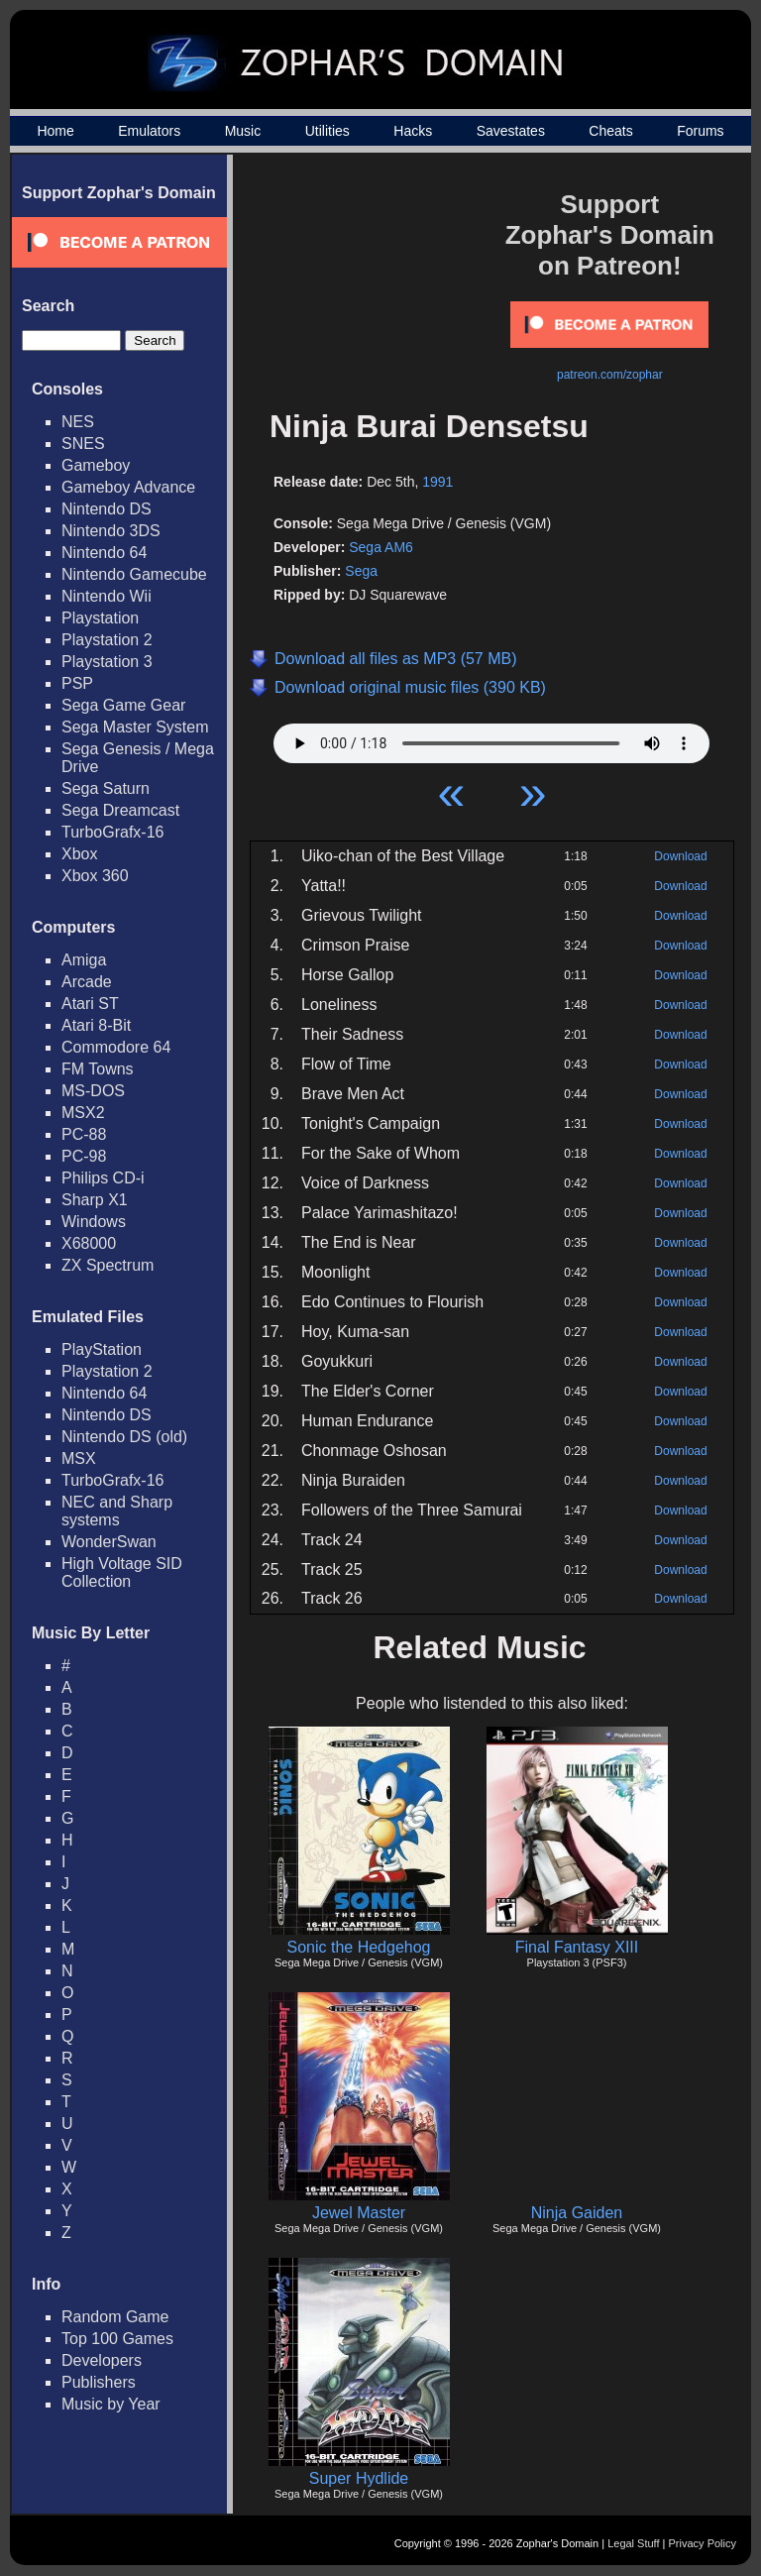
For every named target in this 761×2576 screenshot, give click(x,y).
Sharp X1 (94, 1199)
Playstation (100, 618)
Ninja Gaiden (577, 2212)
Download (680, 856)
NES (77, 421)
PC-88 (83, 1134)
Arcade (86, 981)
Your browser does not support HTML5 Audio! (491, 738)
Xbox (79, 853)
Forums (700, 131)
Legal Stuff (633, 2543)
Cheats (610, 131)
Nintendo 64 (104, 552)
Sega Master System (135, 727)
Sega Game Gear (123, 705)
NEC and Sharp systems (116, 1511)
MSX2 (83, 1112)
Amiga (83, 960)
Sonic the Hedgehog (359, 1947)
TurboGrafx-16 (112, 832)
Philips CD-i (103, 1178)
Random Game (115, 2316)
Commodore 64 (115, 1047)
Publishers (98, 2382)
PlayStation (101, 1349)
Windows (93, 1221)
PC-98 (83, 1156)
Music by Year (111, 2404)
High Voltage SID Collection (121, 1572)
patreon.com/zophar (610, 375)
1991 (437, 482)
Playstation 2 (107, 639)
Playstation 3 (107, 661)
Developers (101, 2360)
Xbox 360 (95, 875)
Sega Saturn (105, 788)
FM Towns (97, 1069)
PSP (77, 683)
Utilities (327, 131)
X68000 (88, 1243)
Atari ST (90, 1003)
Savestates (511, 131)
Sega (361, 571)
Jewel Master (358, 2212)
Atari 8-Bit (96, 1025)
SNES (83, 443)
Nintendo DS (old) (124, 1436)
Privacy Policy (702, 2543)
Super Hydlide (359, 2478)
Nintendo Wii (106, 596)
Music (243, 131)
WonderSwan (109, 1541)
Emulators (149, 131)
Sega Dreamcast (120, 810)
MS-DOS (93, 1090)
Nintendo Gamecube (134, 574)
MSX (78, 1458)
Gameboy (95, 465)
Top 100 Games (117, 2338)
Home (55, 131)
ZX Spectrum (107, 1265)
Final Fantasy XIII (577, 1947)
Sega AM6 (381, 547)
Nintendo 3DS (111, 530)
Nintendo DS (106, 509)
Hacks (412, 131)
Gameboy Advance (128, 487)
